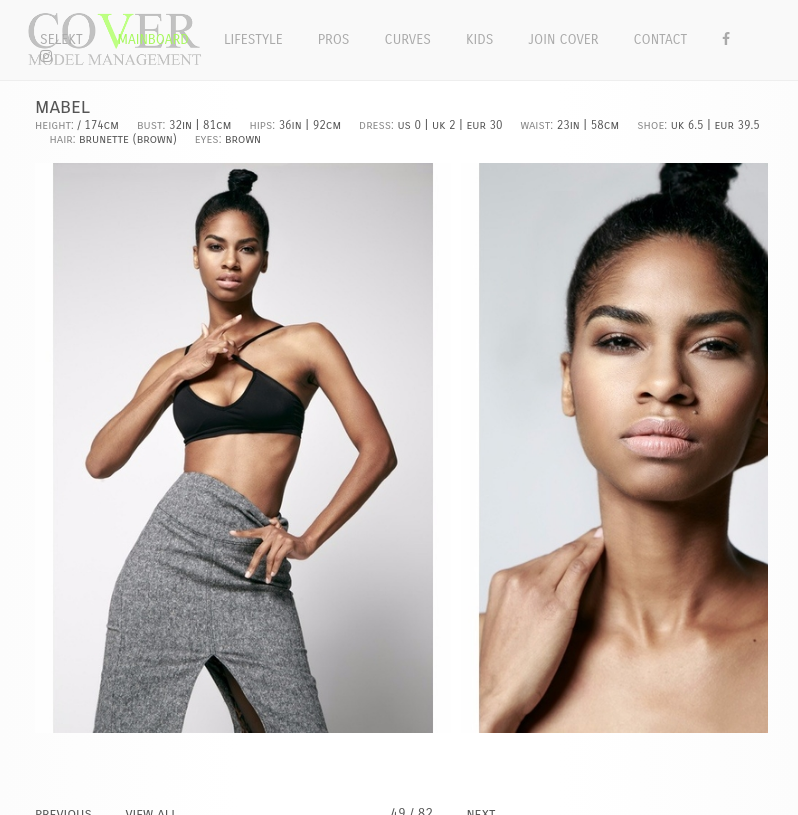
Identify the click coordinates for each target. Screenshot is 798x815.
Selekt (61, 39)
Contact (661, 39)
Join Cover (563, 39)
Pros (334, 39)
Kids (479, 39)
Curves (408, 39)
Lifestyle (253, 39)
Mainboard (153, 39)
